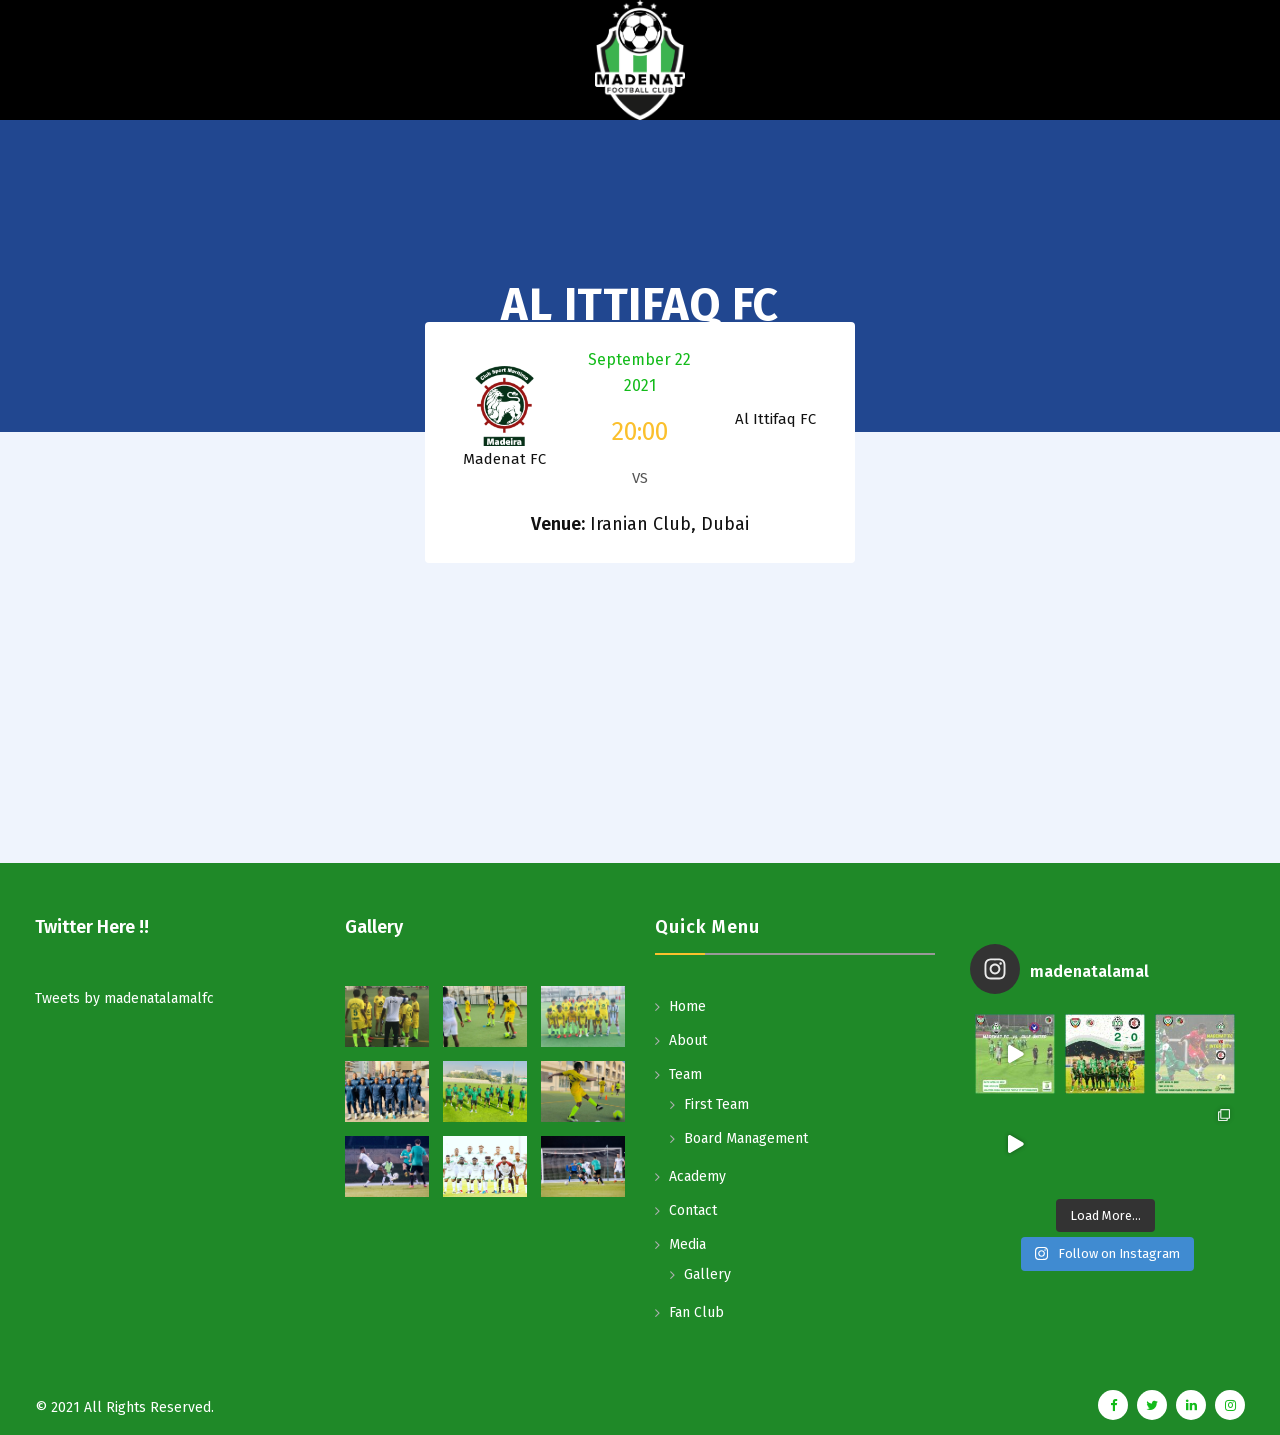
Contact (693, 1210)
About (688, 1040)
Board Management (746, 1138)
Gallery (707, 1274)
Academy (697, 1176)
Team (685, 1074)
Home (687, 1006)
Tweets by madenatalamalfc (124, 998)
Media (687, 1244)
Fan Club (696, 1312)
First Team (716, 1104)
